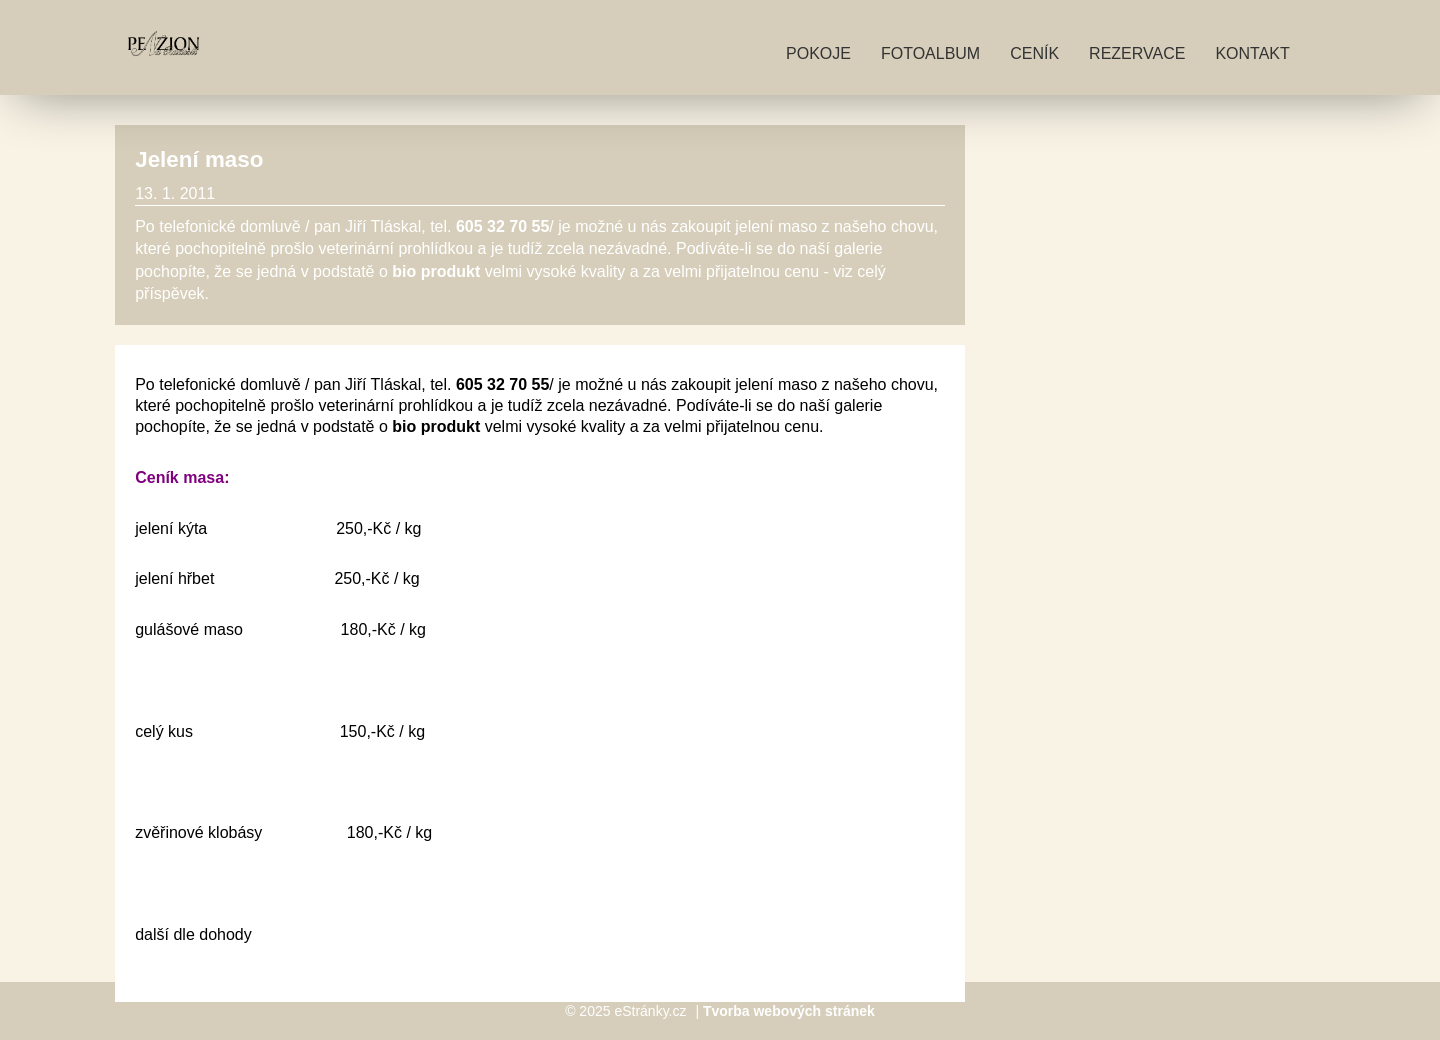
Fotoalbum (930, 53)
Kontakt (1252, 53)
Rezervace (1137, 53)
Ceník (1034, 53)
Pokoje (818, 53)
